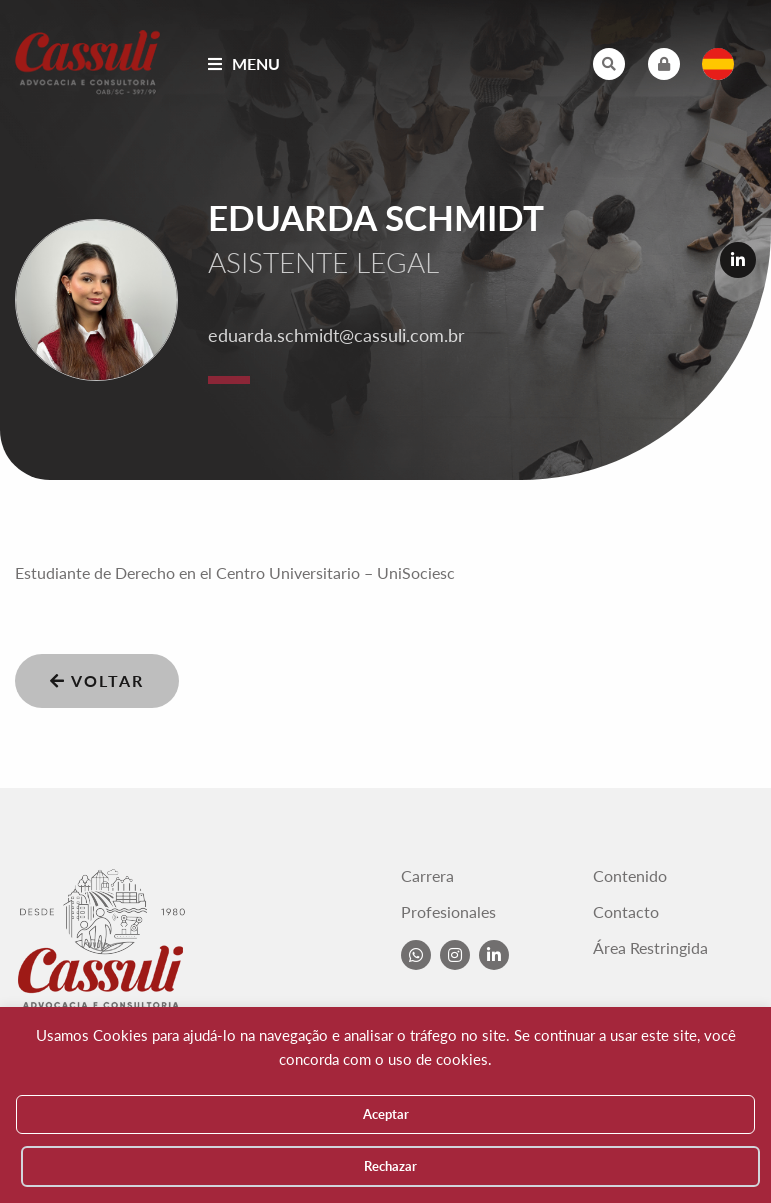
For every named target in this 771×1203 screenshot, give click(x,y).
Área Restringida (650, 948)
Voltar (97, 680)
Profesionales (448, 912)
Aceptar (386, 1114)
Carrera (427, 876)
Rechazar (390, 1166)
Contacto (626, 912)
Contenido (630, 876)
